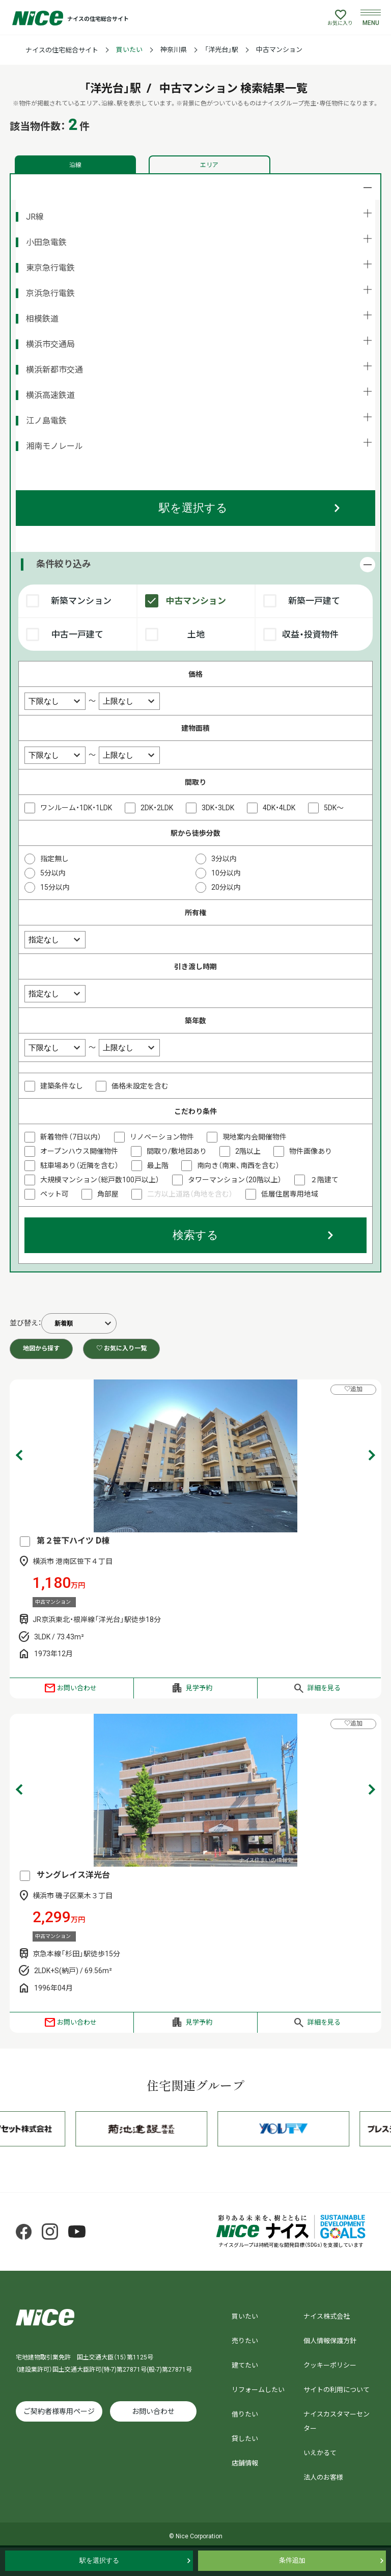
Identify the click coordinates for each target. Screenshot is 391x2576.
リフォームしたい (258, 2390)
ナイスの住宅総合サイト (61, 50)
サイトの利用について (336, 2390)
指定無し (54, 859)
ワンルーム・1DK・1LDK (76, 808)
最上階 (158, 1165)
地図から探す (41, 1348)
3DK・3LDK (218, 808)
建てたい (245, 2365)
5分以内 (53, 873)
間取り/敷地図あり (177, 1151)
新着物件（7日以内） (70, 1137)
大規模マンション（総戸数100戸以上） (99, 1180)
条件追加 (292, 2560)
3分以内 (224, 859)
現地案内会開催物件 (254, 1137)
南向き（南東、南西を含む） (238, 1165)
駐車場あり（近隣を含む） (79, 1165)
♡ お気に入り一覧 (121, 1348)
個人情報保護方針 (329, 2341)
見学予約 (199, 1688)
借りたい (245, 2414)
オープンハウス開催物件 (79, 1151)
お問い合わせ (77, 1688)
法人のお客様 (323, 2477)
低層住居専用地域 (289, 1194)
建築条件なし (61, 1086)
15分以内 (55, 887)
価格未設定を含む (140, 1086)
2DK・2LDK (157, 808)
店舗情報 (245, 2463)
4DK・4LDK (279, 808)
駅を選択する (193, 507)
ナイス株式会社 (326, 2316)
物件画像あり (310, 1151)
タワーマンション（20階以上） (235, 1180)
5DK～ (334, 808)
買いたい (129, 50)
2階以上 (248, 1151)
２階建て (324, 1180)
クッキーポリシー (329, 2365)
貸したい (245, 2438)
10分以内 (226, 873)
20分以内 (226, 887)
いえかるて (320, 2453)
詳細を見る (324, 1688)
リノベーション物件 (162, 1137)
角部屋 (108, 1194)
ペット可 (54, 1194)
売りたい (245, 2341)
